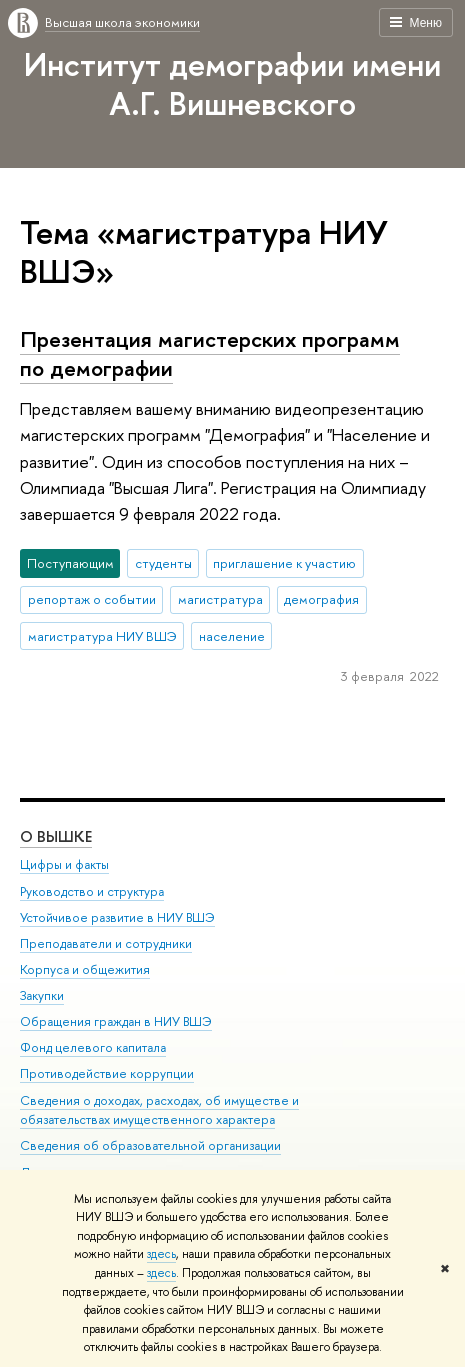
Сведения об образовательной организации (150, 1145)
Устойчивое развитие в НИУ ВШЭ (117, 917)
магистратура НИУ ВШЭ (102, 636)
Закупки (42, 995)
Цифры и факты (64, 864)
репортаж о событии (92, 599)
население (232, 636)
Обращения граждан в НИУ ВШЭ (116, 1021)
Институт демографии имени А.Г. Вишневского (232, 83)
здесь (161, 1254)
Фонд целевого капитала (93, 1047)
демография (321, 599)
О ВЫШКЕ (56, 836)
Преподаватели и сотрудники (106, 943)
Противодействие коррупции (107, 1073)
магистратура (220, 599)
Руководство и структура (92, 891)
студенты (163, 563)
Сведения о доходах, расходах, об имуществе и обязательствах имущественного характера (159, 1110)
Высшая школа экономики (122, 22)
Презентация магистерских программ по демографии (210, 353)
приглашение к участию (284, 563)
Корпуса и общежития (85, 969)
